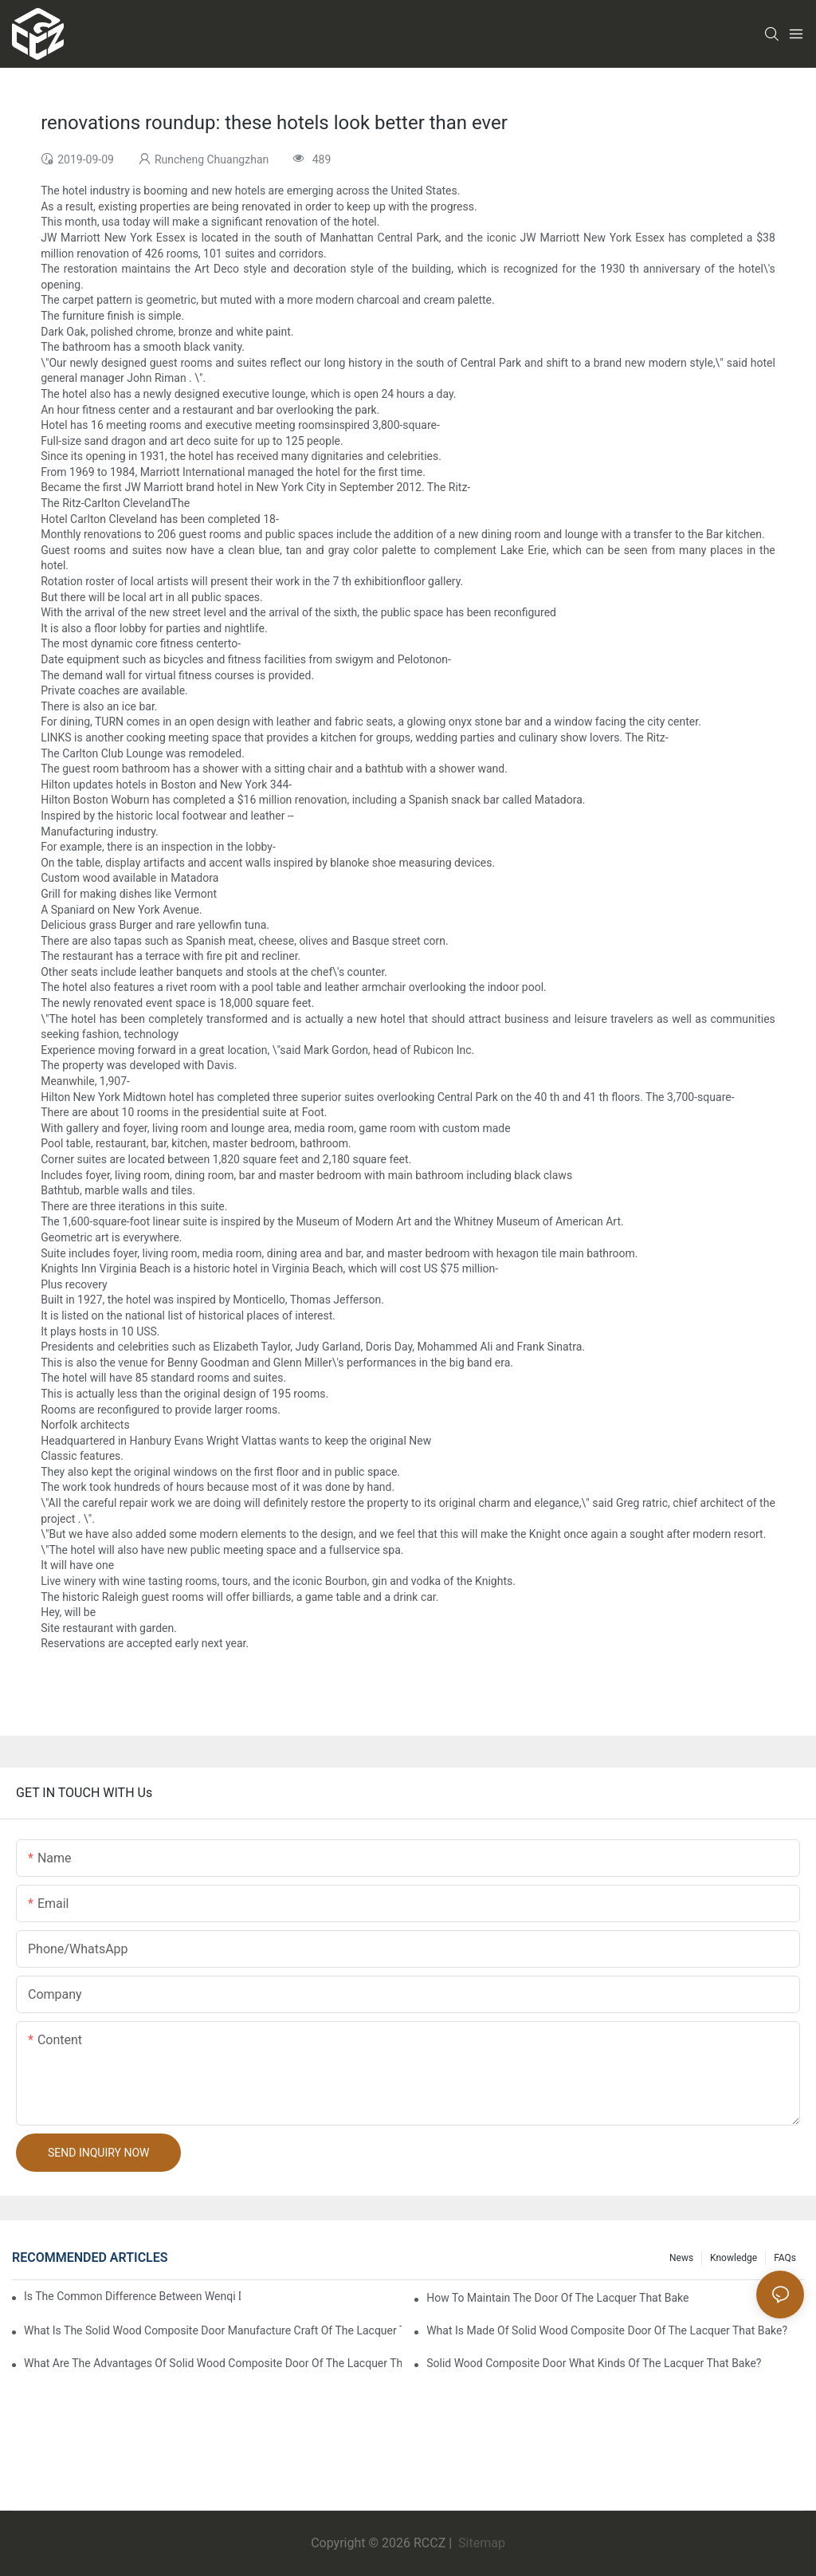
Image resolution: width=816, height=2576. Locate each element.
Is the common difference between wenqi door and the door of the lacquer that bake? (132, 2296)
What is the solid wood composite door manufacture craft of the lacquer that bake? (213, 2330)
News (681, 2257)
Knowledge (733, 2257)
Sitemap (480, 2542)
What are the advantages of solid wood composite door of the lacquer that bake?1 (213, 2363)
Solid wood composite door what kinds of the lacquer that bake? (593, 2363)
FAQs (785, 2257)
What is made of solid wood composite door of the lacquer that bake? (606, 2330)
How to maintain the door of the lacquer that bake (557, 2297)
